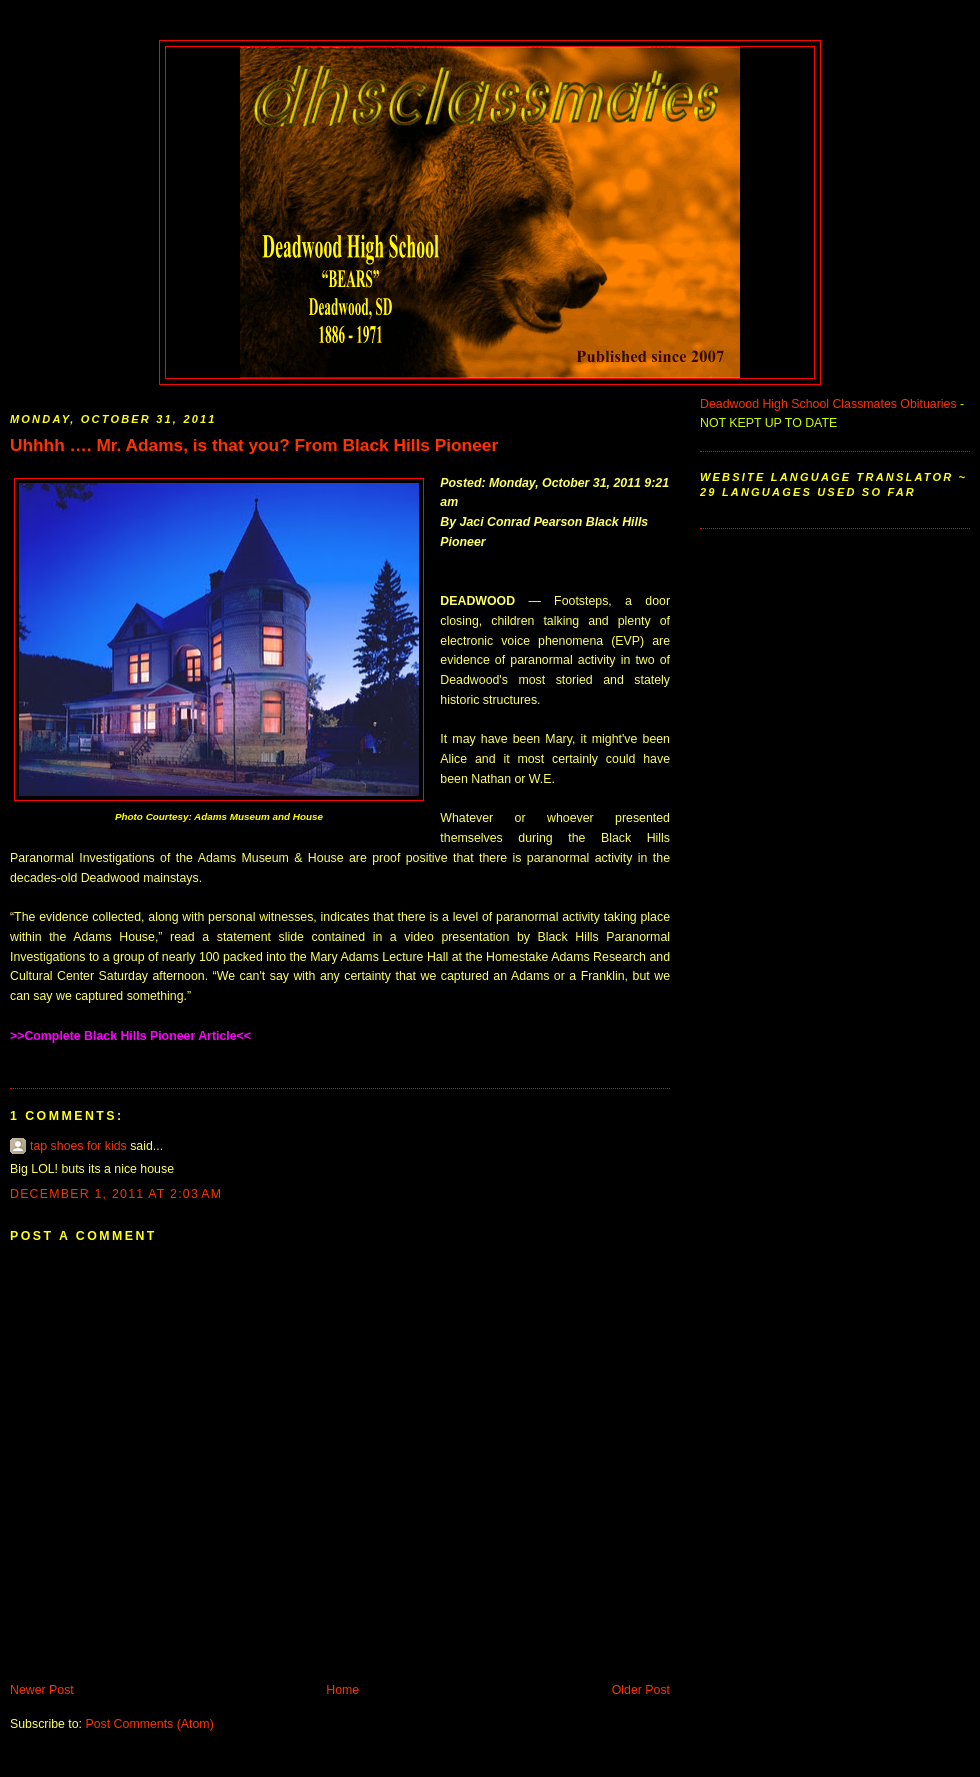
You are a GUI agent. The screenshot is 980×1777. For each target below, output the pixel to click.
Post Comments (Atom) (149, 1724)
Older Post (641, 1690)
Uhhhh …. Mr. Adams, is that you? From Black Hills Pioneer (254, 445)
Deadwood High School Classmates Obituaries (828, 404)
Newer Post (42, 1690)
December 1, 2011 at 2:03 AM (116, 1194)
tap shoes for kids (78, 1146)
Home (342, 1690)
